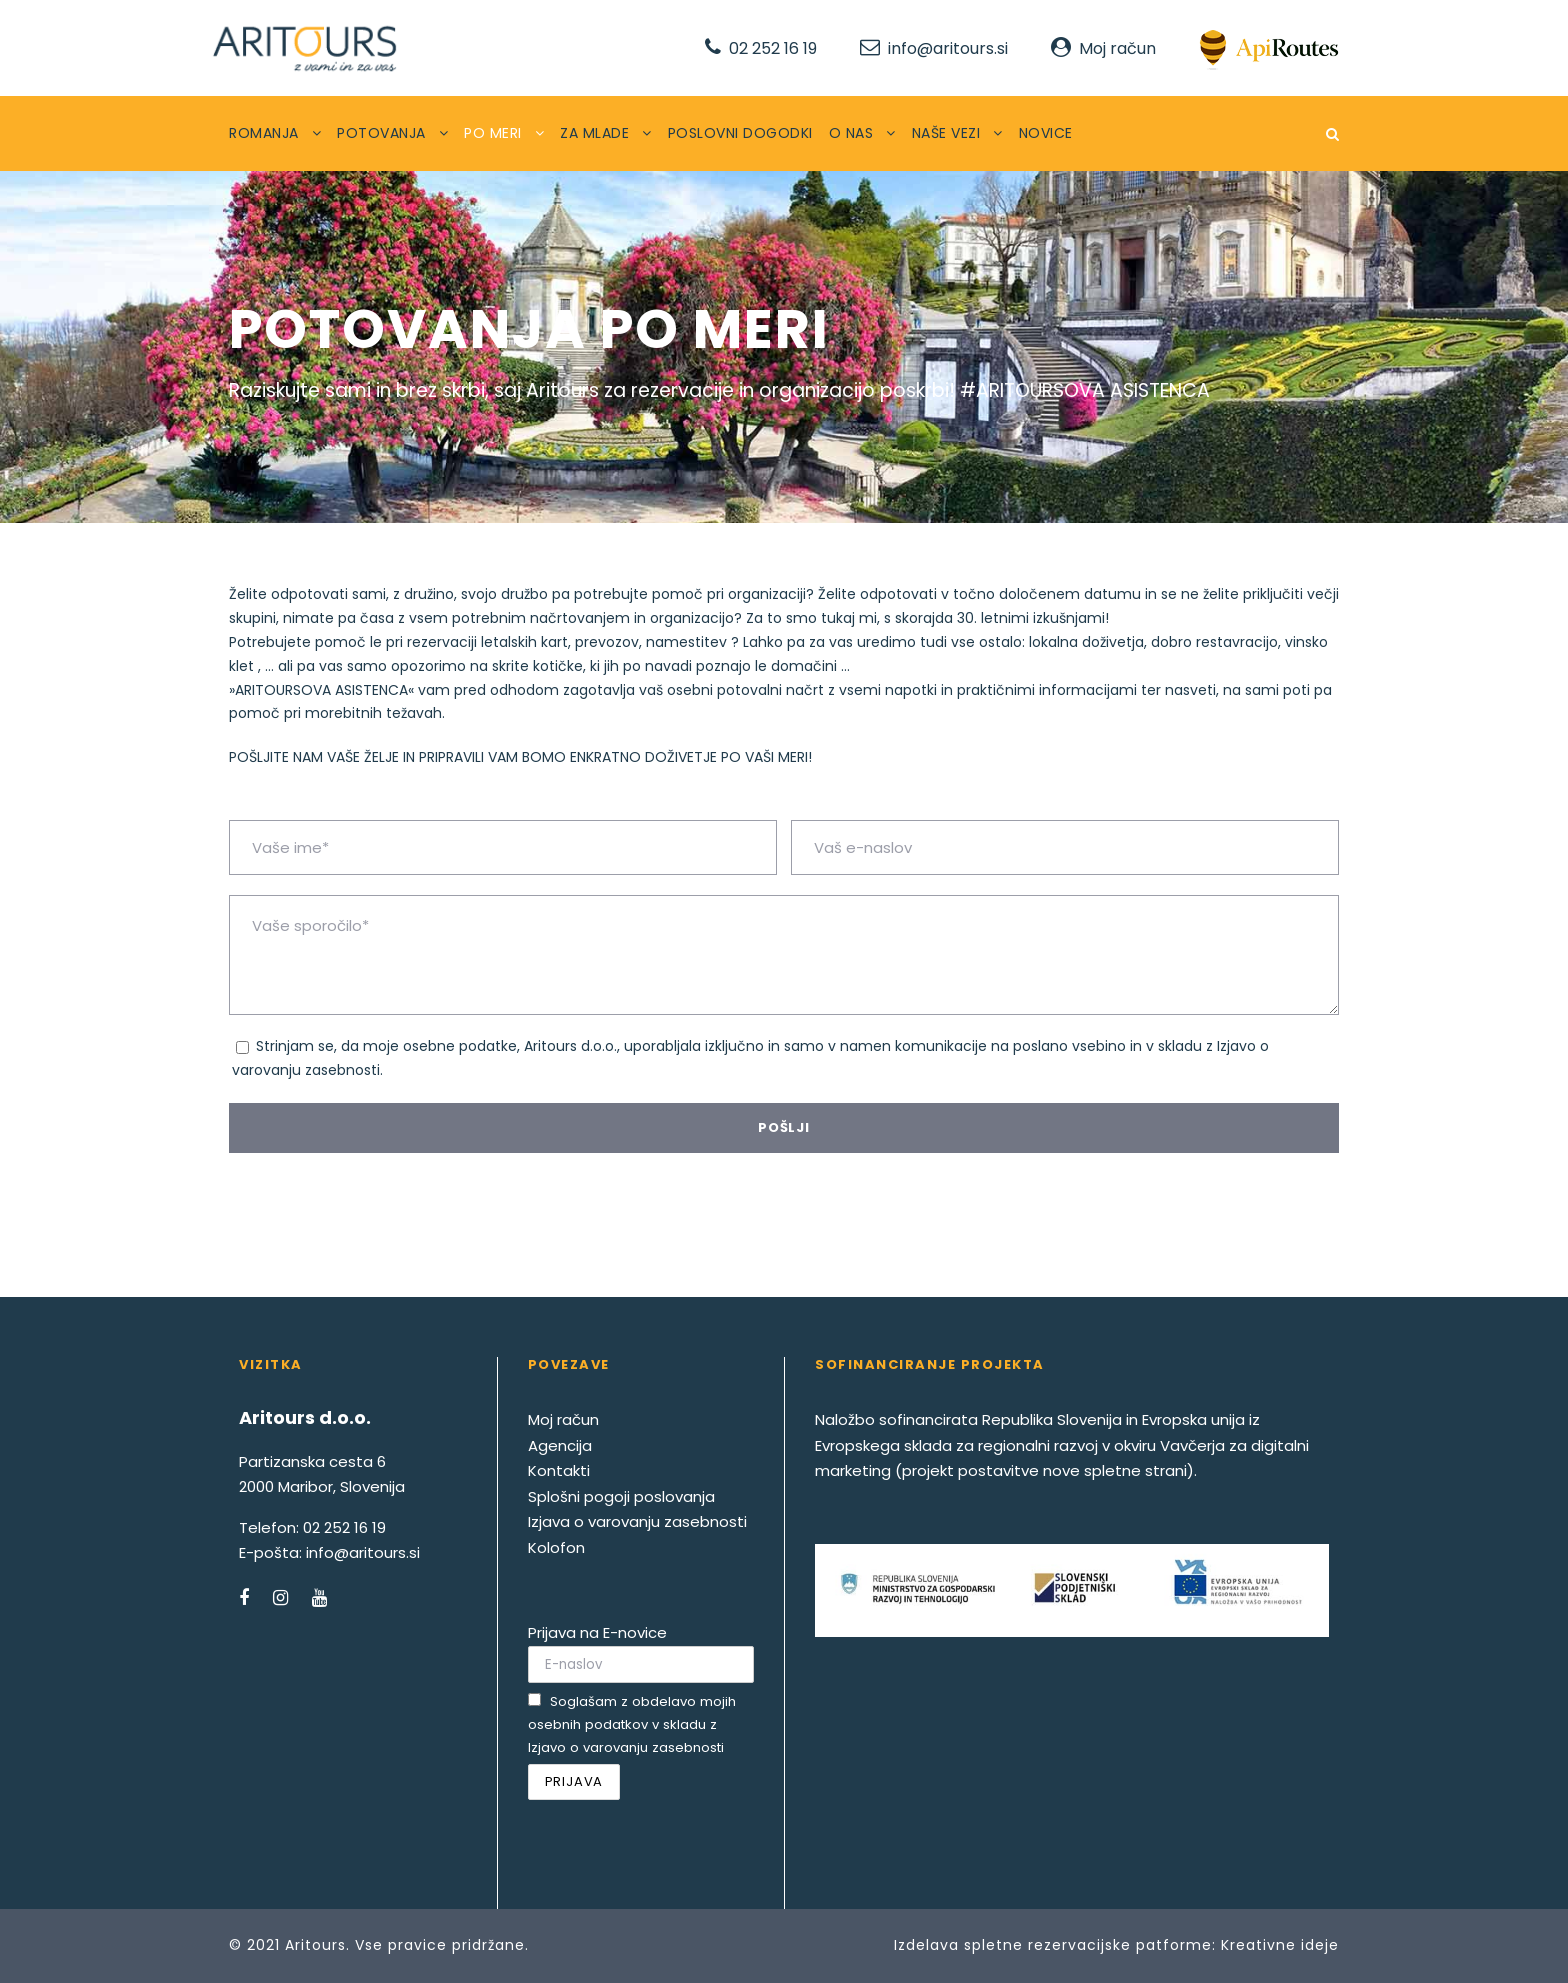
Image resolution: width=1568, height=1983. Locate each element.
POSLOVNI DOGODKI (740, 133)
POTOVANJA (381, 133)
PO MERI (493, 133)
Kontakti (559, 1470)
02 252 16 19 (773, 48)
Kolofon (556, 1547)
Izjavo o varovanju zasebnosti (626, 1747)
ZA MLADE (594, 133)
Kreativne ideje (1280, 1945)
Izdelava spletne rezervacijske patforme (1053, 1945)
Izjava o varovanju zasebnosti (637, 1521)
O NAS (851, 133)
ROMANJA (264, 133)
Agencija (560, 1445)
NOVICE (1046, 133)
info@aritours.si (948, 48)
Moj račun (1117, 48)
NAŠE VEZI (946, 133)
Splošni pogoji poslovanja (621, 1496)
